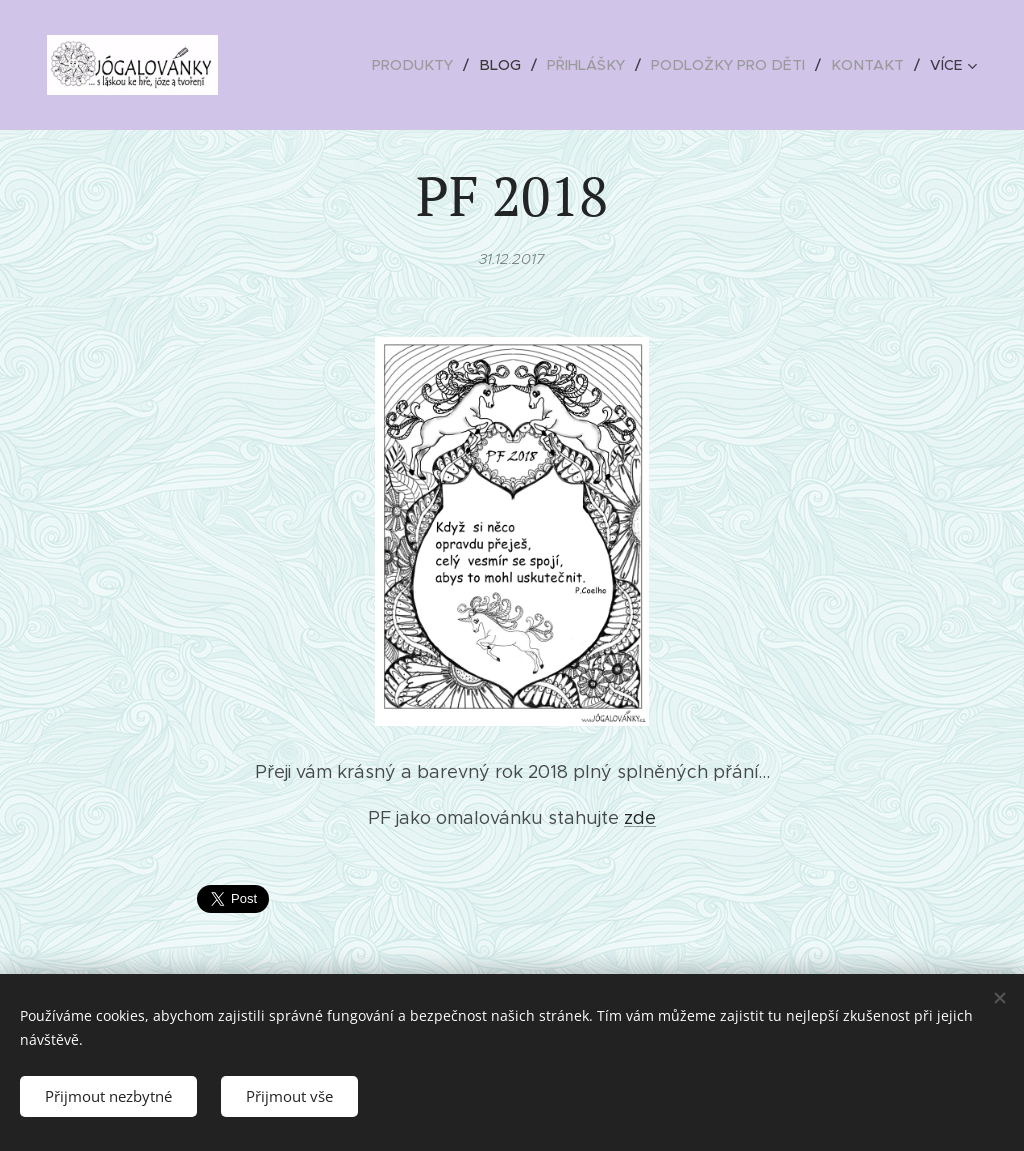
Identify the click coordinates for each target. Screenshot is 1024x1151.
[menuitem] (432, 65)
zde (640, 818)
